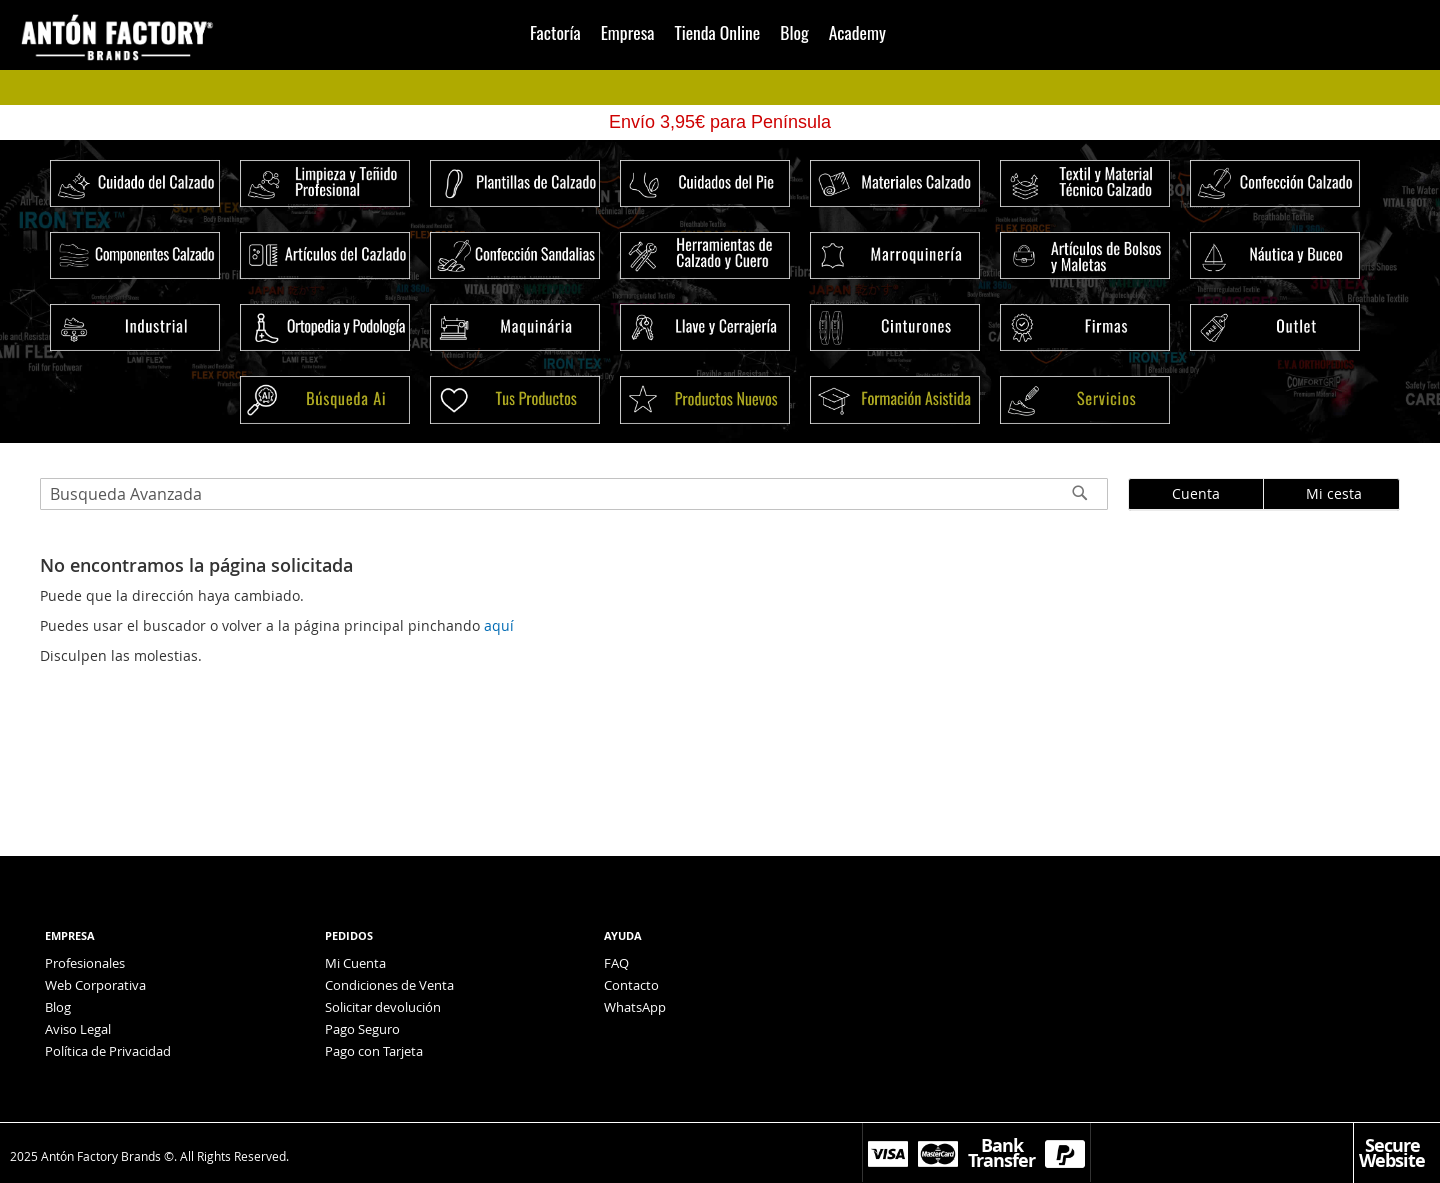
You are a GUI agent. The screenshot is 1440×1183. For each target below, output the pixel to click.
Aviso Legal (78, 1029)
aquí (499, 625)
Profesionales (85, 963)
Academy (857, 32)
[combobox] (574, 494)
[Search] (1080, 498)
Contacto (631, 985)
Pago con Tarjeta (374, 1051)
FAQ (616, 963)
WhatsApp (635, 1007)
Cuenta (1196, 493)
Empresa (628, 32)
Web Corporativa (95, 985)
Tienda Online (717, 32)
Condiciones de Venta (389, 985)
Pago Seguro (362, 1029)
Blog (794, 32)
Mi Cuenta (355, 963)
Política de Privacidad (108, 1051)
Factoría (555, 32)
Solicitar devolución (383, 1007)
